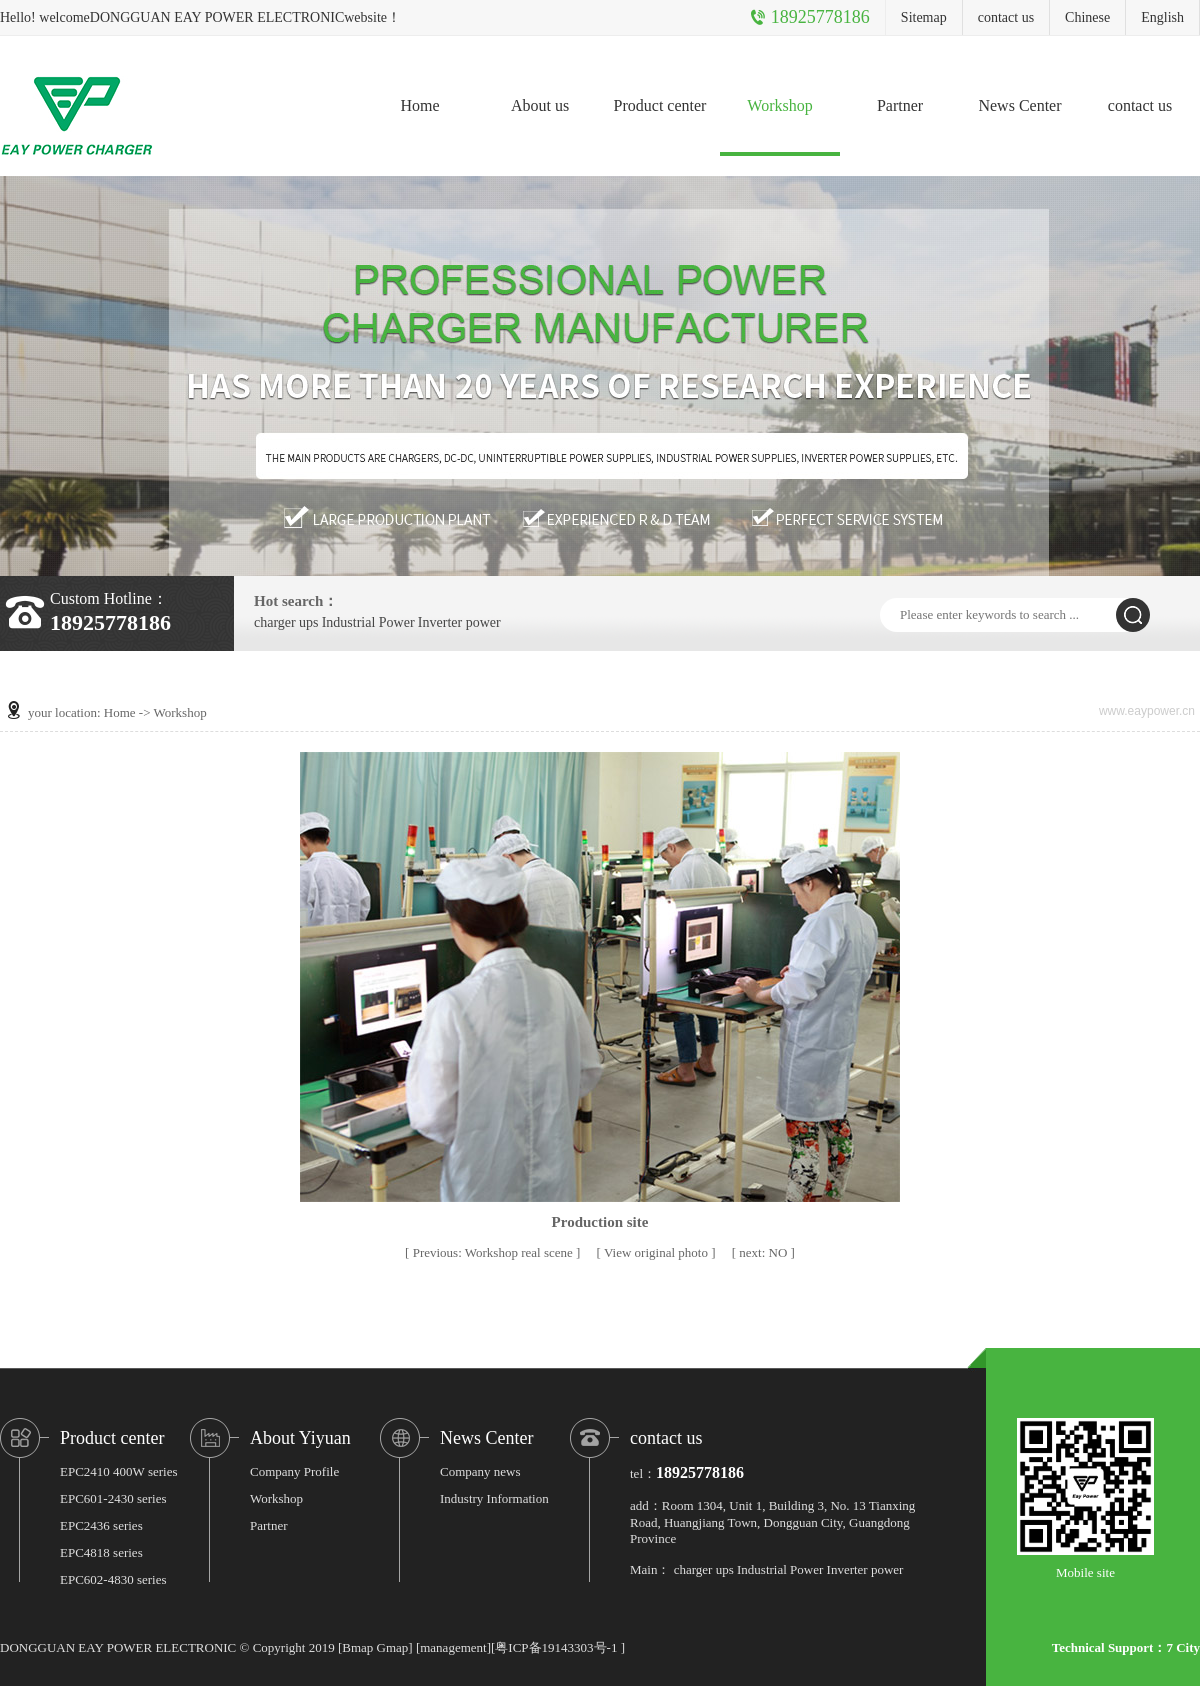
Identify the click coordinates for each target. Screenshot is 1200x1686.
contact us (1006, 17)
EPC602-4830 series (113, 1579)
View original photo (657, 1252)
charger (275, 623)
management (453, 1647)
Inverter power (459, 623)
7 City (1183, 1647)
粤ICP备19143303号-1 (556, 1647)
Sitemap (924, 17)
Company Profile (294, 1471)
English (1162, 17)
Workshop (779, 105)
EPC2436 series (101, 1525)
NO (764, 1252)
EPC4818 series (101, 1552)
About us (540, 105)
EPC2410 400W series (118, 1471)
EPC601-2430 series (113, 1498)
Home (419, 105)
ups (308, 623)
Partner (900, 105)
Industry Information (494, 1498)
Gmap (393, 1647)
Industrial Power (368, 623)
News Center (1019, 105)
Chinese (1087, 17)
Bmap (357, 1647)
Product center (660, 105)
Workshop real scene (494, 1252)
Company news (480, 1471)
